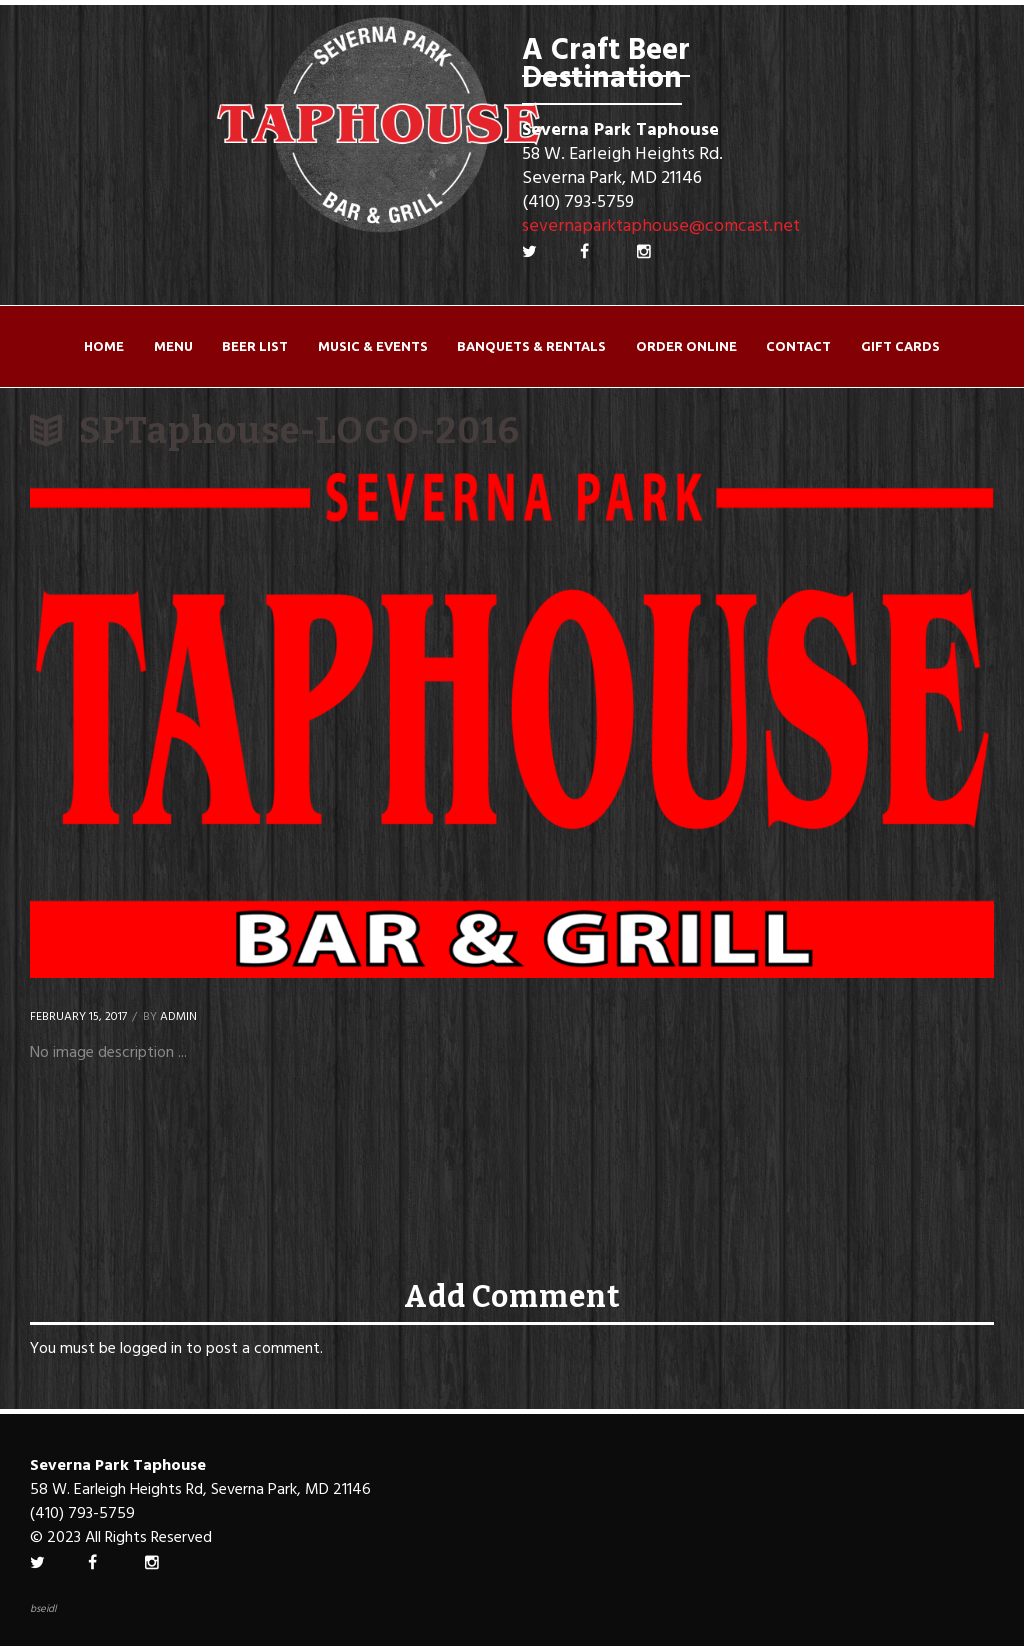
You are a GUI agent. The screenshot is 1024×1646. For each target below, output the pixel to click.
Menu (173, 346)
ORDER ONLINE (686, 346)
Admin (178, 1017)
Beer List (255, 346)
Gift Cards (900, 346)
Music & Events (373, 346)
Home (104, 346)
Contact (798, 346)
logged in (151, 1349)
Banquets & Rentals (531, 346)
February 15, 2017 (78, 1017)
